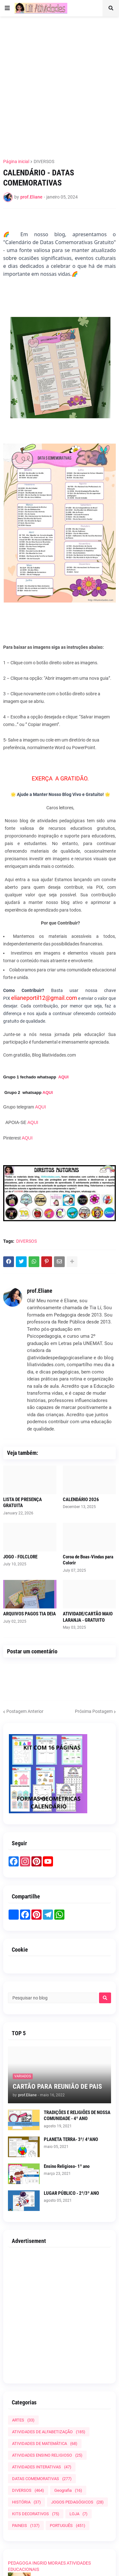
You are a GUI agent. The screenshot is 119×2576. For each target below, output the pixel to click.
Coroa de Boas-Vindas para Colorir (88, 1560)
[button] (7, 8)
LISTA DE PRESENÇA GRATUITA (22, 1503)
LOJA (78, 2513)
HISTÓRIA (26, 2502)
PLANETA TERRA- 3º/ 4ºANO (71, 2139)
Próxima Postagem (94, 1711)
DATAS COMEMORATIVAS (42, 2478)
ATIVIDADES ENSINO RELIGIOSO (47, 2455)
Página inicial (16, 161)
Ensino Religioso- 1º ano (66, 2166)
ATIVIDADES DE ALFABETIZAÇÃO (48, 2431)
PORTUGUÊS (67, 2525)
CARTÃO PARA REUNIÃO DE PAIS (57, 2086)
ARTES (23, 2420)
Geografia (68, 2490)
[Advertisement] (59, 83)
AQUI (63, 1077)
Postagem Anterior (24, 1711)
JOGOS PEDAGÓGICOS (77, 2502)
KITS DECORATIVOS (35, 2513)
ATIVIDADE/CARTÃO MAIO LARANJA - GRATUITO (88, 1617)
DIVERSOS (44, 161)
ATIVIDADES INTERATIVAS (41, 2467)
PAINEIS (26, 2525)
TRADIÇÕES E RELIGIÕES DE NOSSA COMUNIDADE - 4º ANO (77, 2116)
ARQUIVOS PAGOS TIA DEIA (29, 1614)
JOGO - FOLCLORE (20, 1557)
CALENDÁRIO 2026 (81, 1499)
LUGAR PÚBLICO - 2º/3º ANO (71, 2193)
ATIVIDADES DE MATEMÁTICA (44, 2443)
